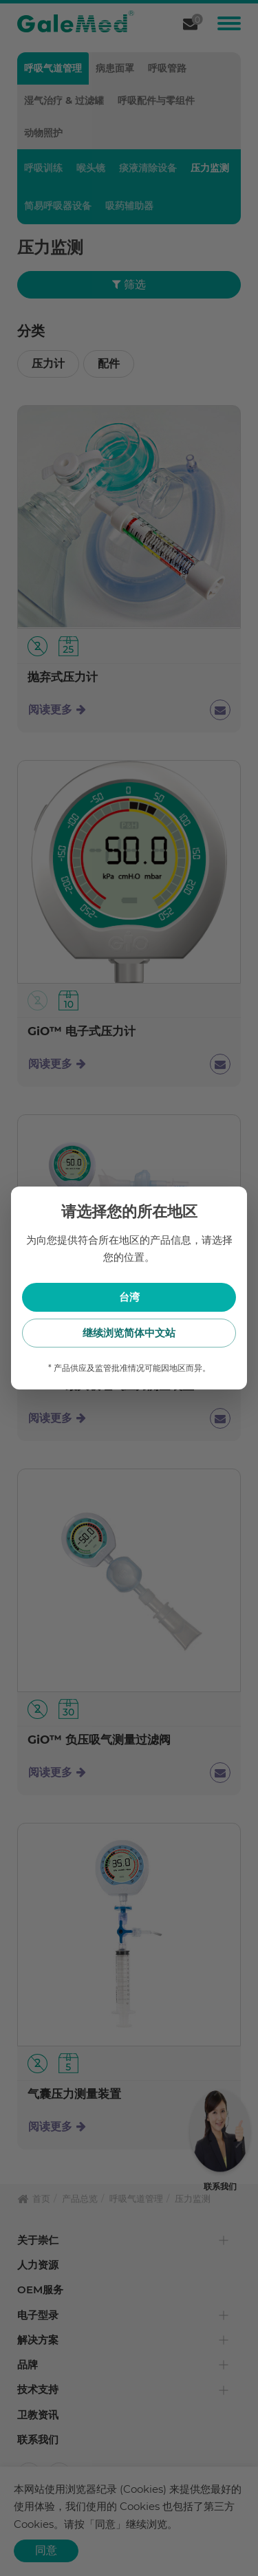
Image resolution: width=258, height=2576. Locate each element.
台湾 (129, 1296)
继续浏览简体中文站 (129, 1332)
